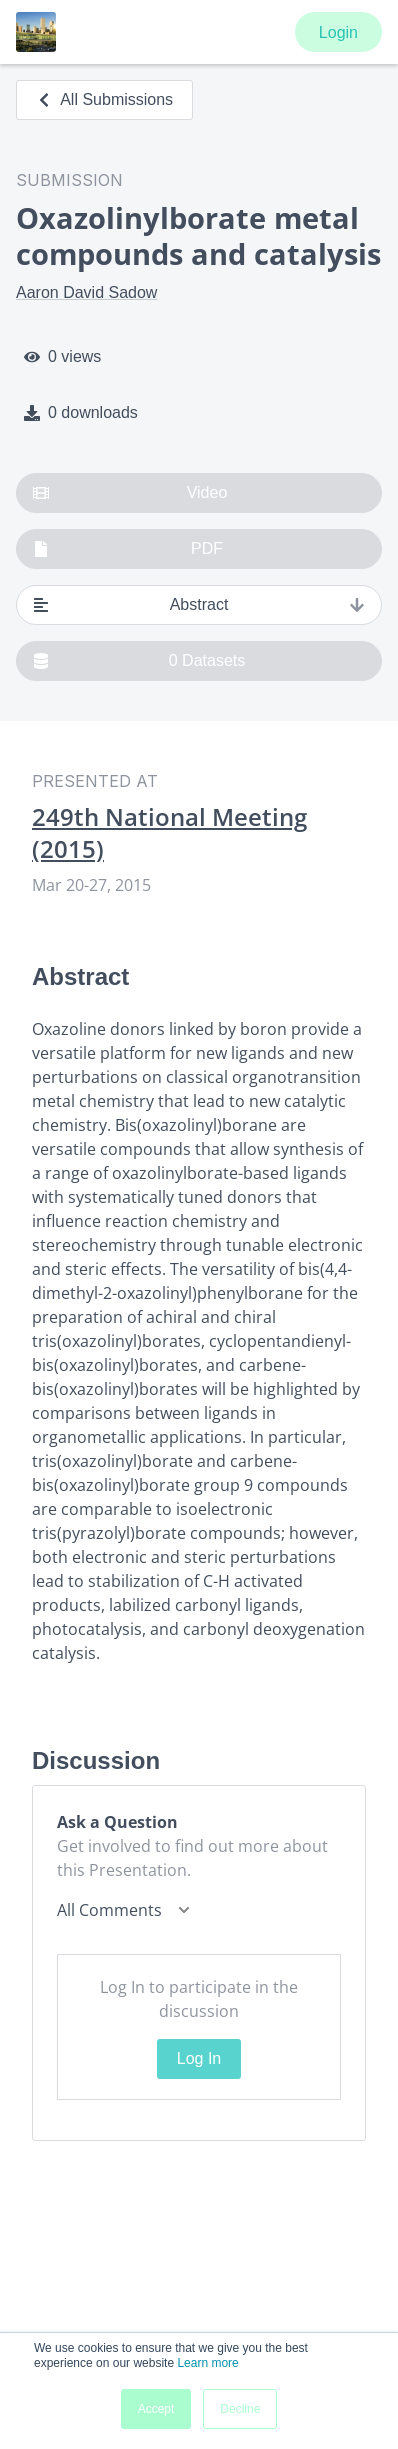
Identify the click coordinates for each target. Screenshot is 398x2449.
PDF (128, 549)
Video (130, 493)
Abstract (199, 605)
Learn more (207, 2363)
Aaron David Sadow (86, 292)
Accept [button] (156, 2409)
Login (338, 32)
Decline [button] (240, 2409)
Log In (199, 2058)
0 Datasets (139, 661)
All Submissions (104, 99)
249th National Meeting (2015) (169, 833)
